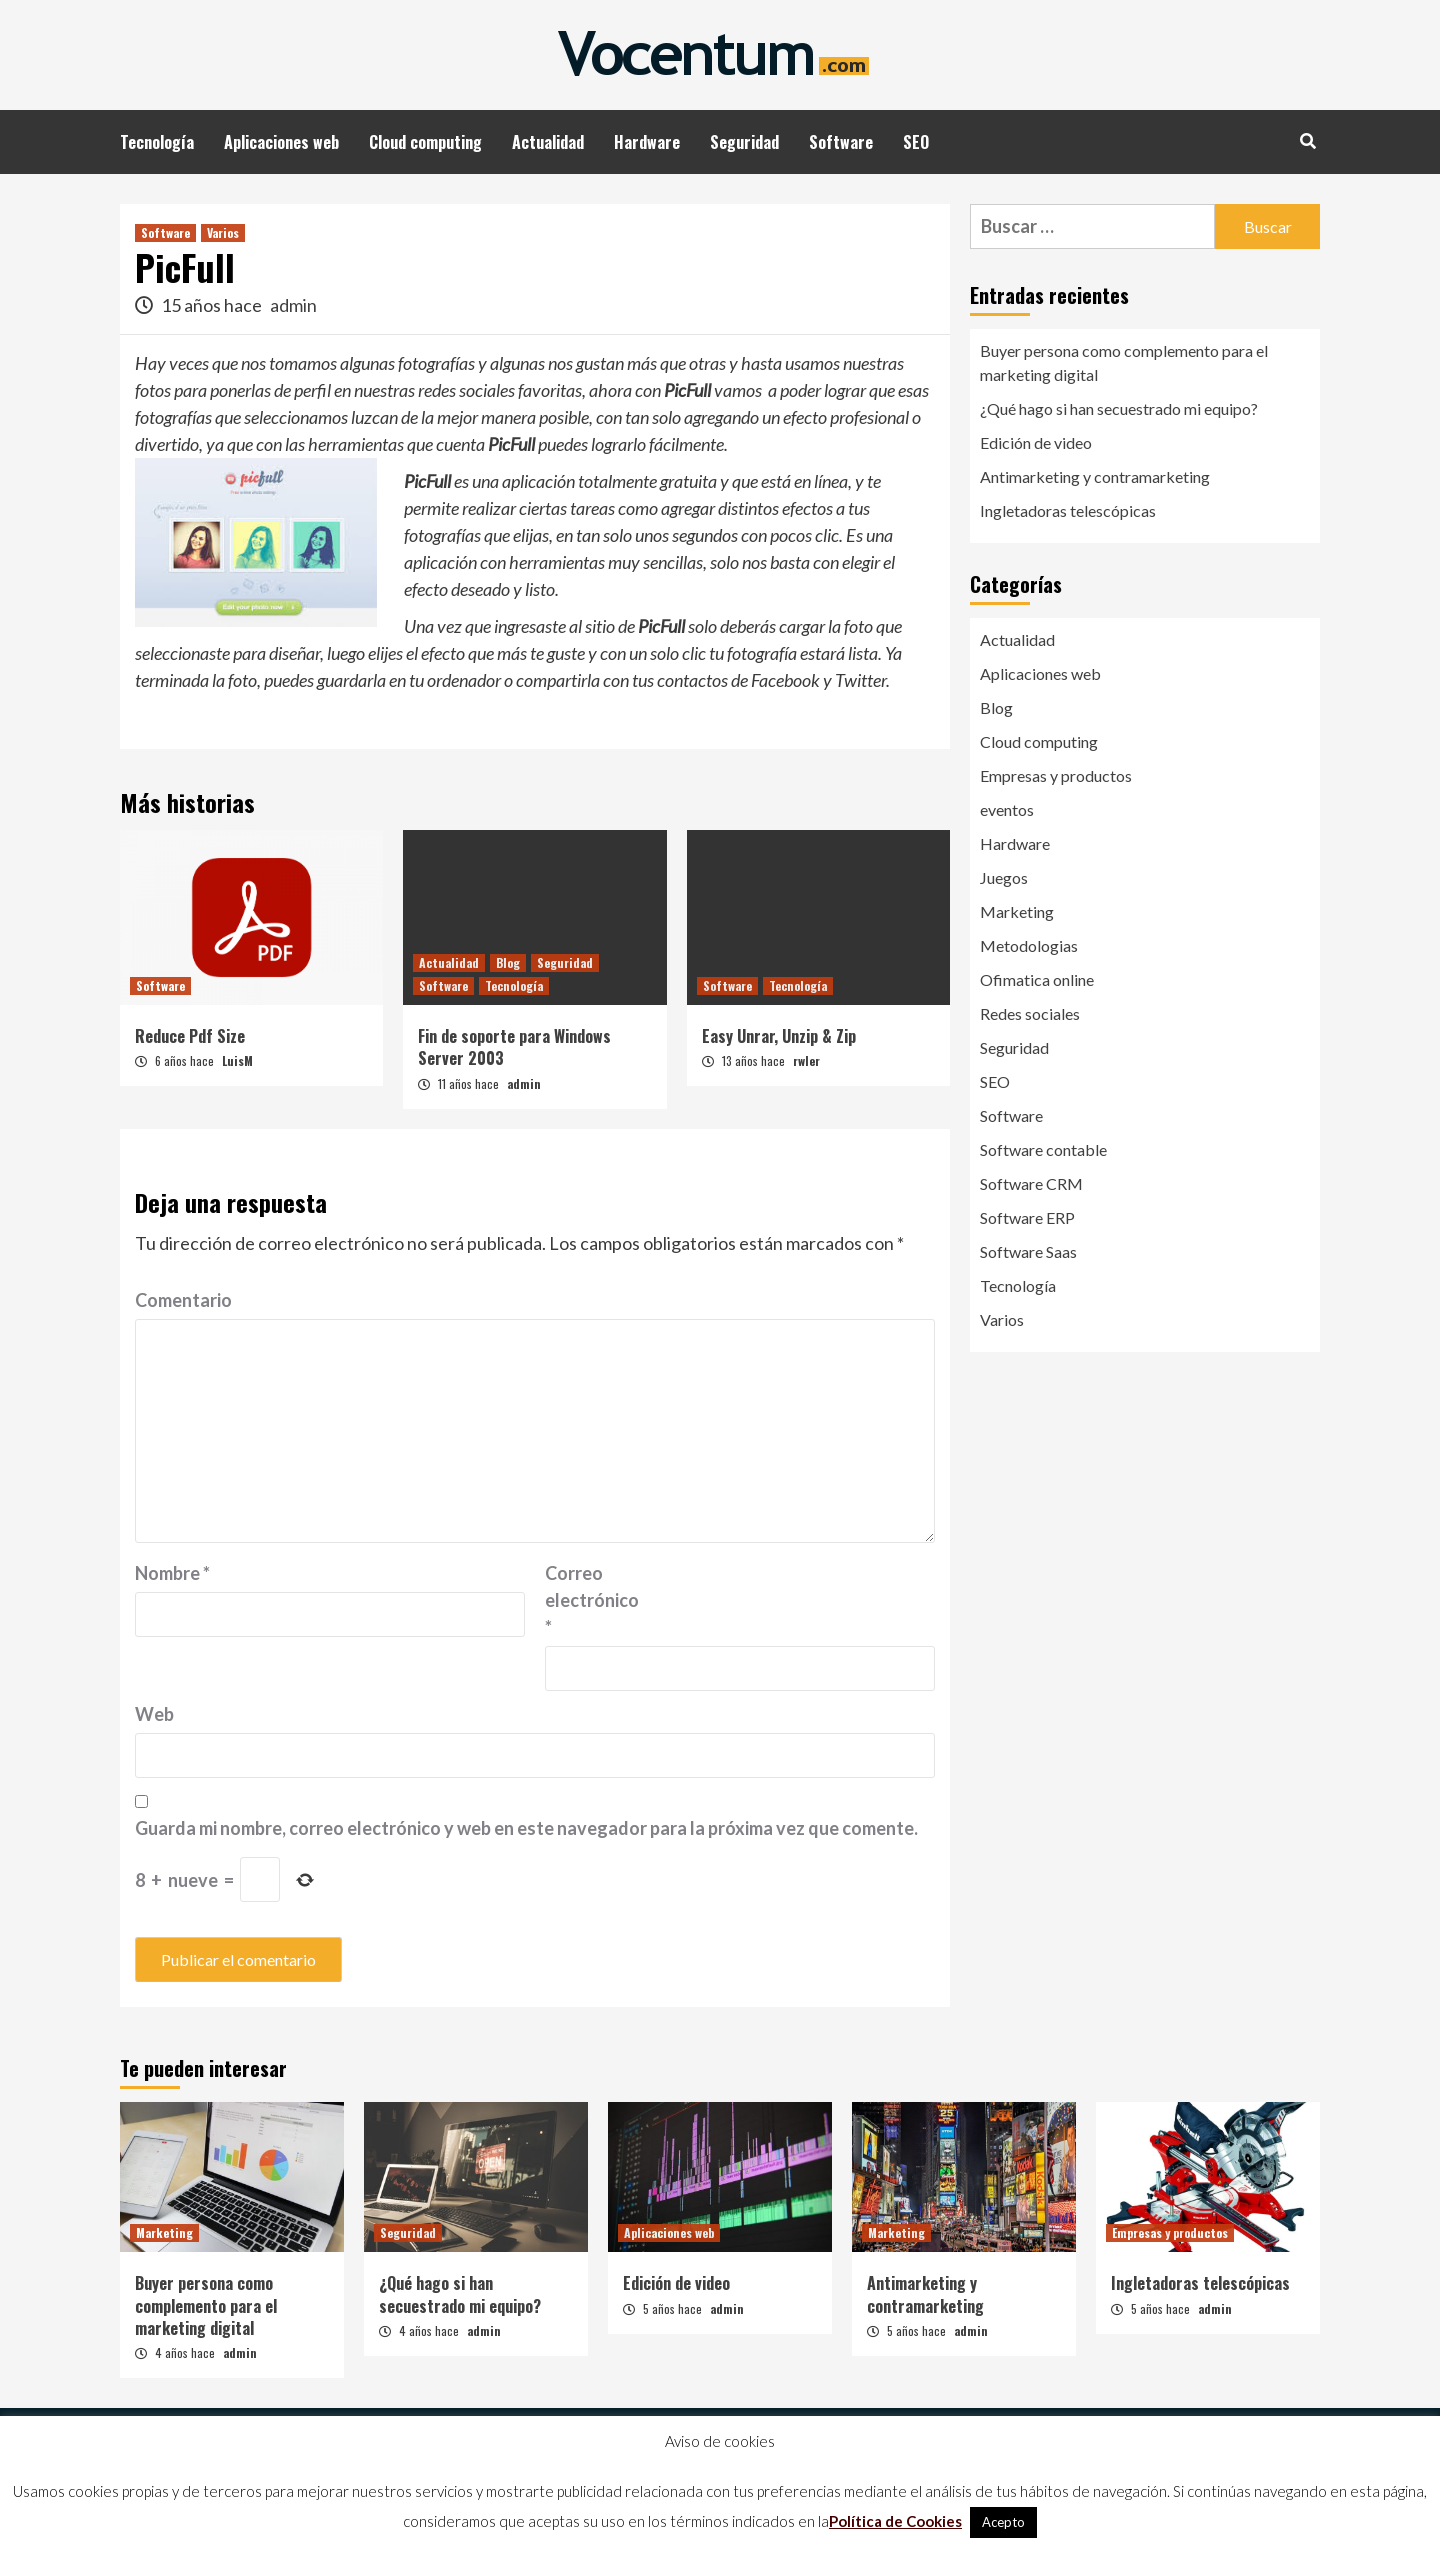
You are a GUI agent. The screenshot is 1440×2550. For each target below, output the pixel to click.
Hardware (647, 142)
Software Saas (1028, 1251)
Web (154, 1714)
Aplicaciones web (281, 142)
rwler (806, 1060)
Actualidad (548, 142)
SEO (916, 142)
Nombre (172, 1573)
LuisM (237, 1060)
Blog (508, 962)
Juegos (1004, 877)
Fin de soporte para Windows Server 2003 (514, 1047)
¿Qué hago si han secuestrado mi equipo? (1119, 408)
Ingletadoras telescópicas (1068, 510)
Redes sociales (1030, 1013)
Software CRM (1031, 1183)
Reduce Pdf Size (190, 1036)
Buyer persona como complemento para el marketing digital (1124, 362)
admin (293, 305)
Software (841, 142)
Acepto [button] (1003, 2522)
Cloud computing (425, 142)
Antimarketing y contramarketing (1095, 476)
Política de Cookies (895, 2521)
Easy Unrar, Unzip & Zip (779, 1036)
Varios (223, 232)
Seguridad (744, 142)
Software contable (1043, 1149)
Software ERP (1027, 1217)
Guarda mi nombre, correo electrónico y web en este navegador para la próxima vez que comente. (526, 1828)
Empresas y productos (1056, 775)
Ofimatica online (1037, 979)
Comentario (183, 1300)
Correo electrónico (592, 1600)
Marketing (1017, 911)
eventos (1007, 809)
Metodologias (1029, 945)
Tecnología (157, 142)
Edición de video (1036, 442)
